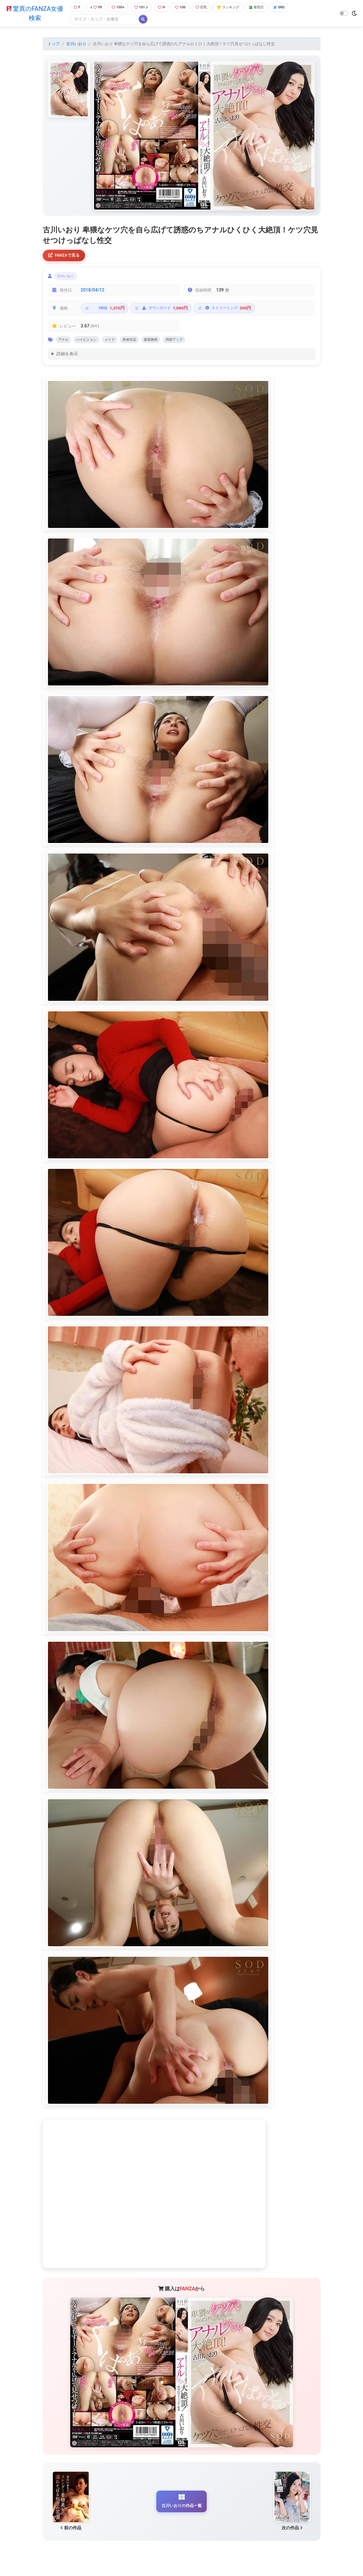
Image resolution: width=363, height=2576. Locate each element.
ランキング (236, 7)
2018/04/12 (93, 293)
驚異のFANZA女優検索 (33, 14)
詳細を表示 (67, 359)
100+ (118, 7)
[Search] (102, 20)
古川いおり (76, 44)
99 (95, 7)
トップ (54, 44)
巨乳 (207, 7)
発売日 (267, 7)
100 (184, 7)
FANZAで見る (66, 256)
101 (142, 7)
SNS (292, 7)
